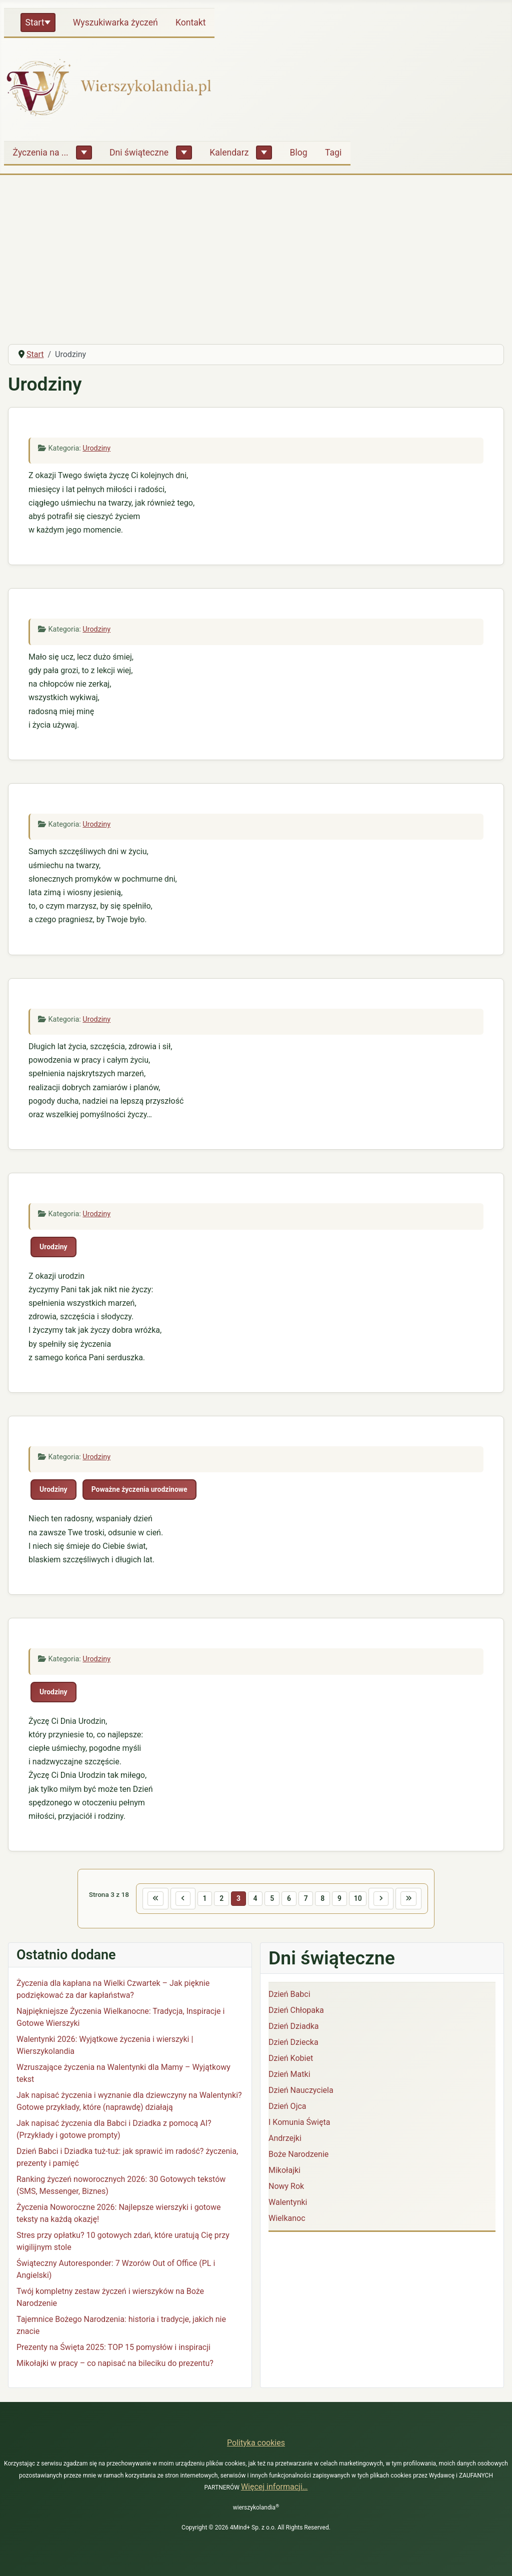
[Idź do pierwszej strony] (146, 1899)
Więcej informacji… (274, 2486)
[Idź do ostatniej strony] (418, 1899)
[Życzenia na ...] (84, 153)
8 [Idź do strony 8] (326, 1899)
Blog (299, 153)
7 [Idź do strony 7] (308, 1899)
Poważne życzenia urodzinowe (140, 1489)
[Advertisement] (256, 261)
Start (35, 23)
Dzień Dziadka (293, 2027)
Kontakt (191, 23)
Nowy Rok (286, 2187)
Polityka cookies (256, 2442)
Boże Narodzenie (298, 2155)
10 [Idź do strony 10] (363, 1899)
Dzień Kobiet (290, 2059)
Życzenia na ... (40, 153)
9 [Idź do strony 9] (344, 1899)
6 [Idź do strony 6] (290, 1899)
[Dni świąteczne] (184, 153)
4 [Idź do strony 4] (254, 1899)
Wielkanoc (287, 2219)
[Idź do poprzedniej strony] (176, 1899)
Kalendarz (229, 153)
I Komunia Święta (299, 2123)
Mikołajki (284, 2171)
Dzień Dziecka (293, 2043)
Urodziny (96, 448)
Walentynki (288, 2203)
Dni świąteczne (139, 153)
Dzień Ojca (287, 2107)
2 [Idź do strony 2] (218, 1899)
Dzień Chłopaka (296, 2011)
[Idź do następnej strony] (388, 1899)
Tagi (333, 153)
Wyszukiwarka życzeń (115, 23)
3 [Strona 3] (236, 1899)
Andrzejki (285, 2139)
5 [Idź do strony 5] (272, 1899)
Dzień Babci (289, 1995)
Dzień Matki (289, 2075)
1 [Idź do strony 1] (200, 1899)
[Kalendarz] (264, 153)
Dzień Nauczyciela (301, 2091)
